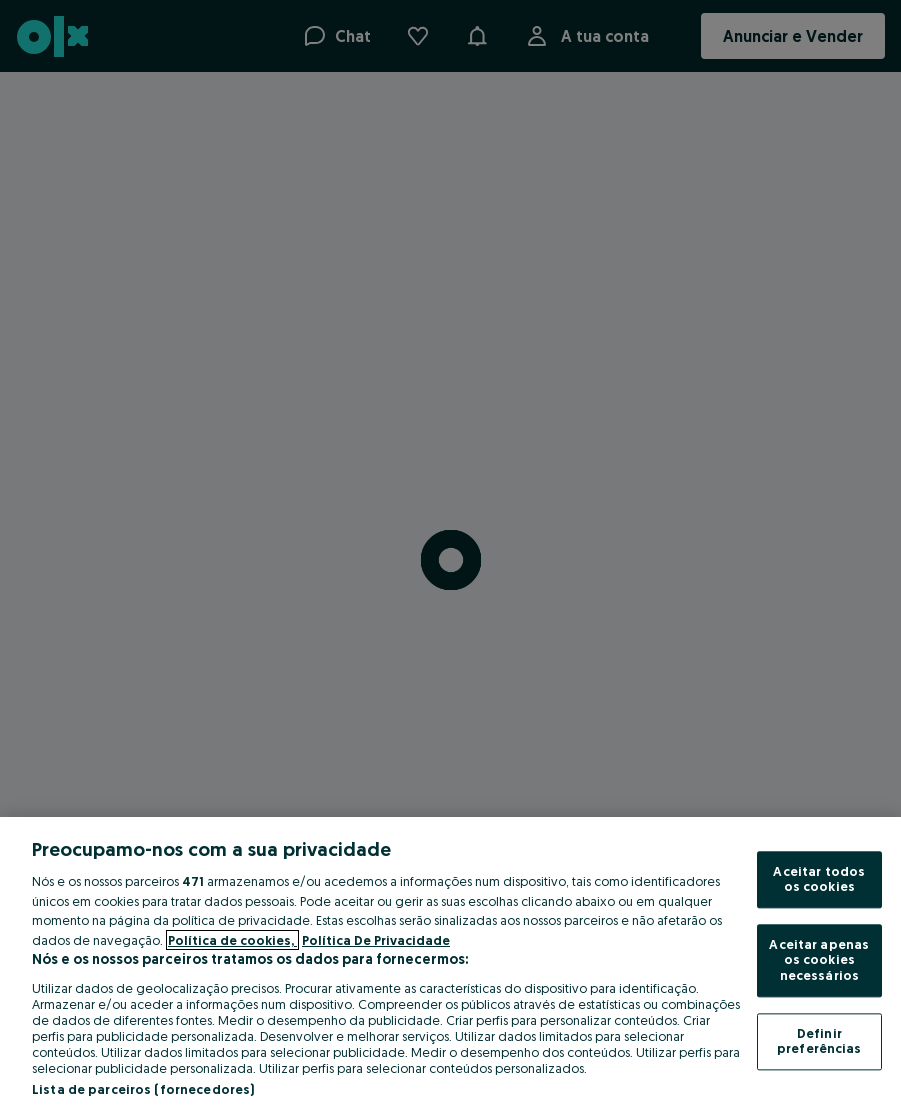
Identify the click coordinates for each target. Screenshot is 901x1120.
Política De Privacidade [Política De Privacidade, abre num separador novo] (376, 940)
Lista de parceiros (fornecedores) (143, 1089)
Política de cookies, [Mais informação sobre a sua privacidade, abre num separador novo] (232, 940)
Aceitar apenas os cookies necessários (819, 959)
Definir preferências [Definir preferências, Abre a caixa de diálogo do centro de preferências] (819, 1041)
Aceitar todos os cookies (819, 879)
